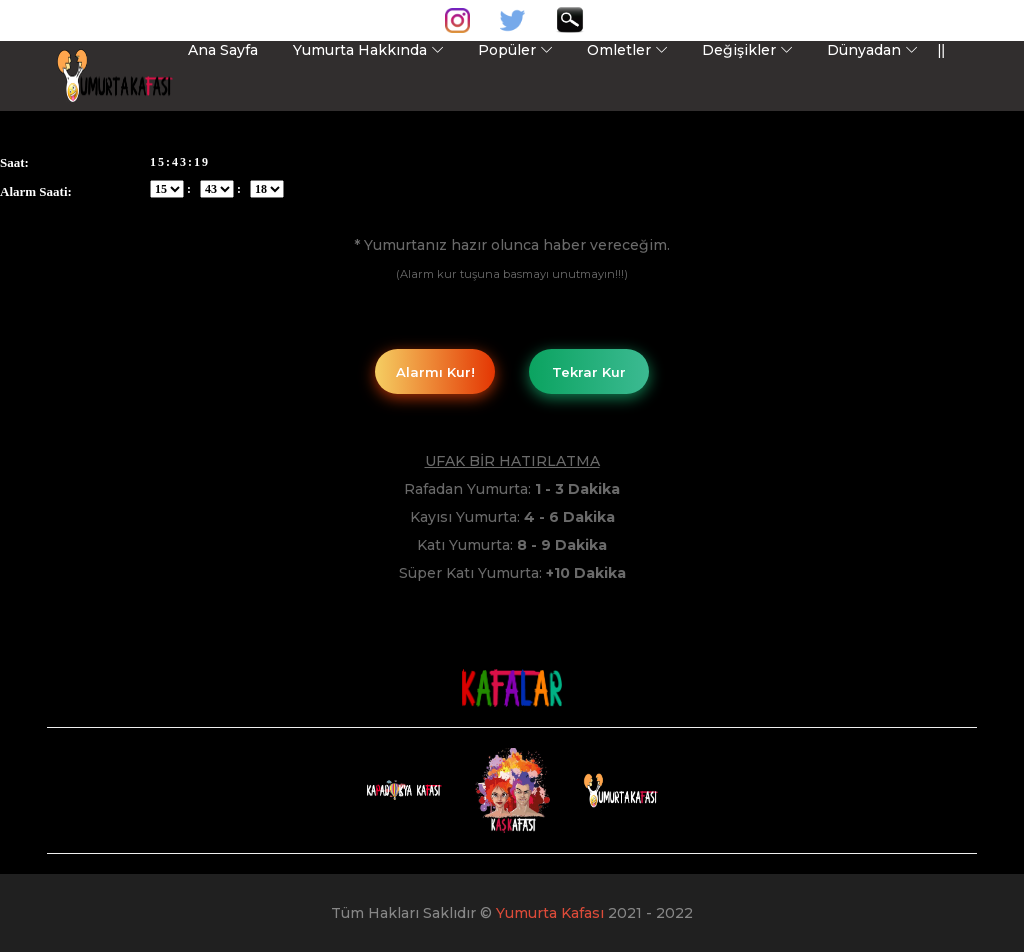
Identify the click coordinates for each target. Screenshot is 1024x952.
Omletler (619, 50)
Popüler (507, 50)
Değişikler (739, 50)
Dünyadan (864, 50)
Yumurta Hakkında (360, 50)
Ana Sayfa (223, 50)
